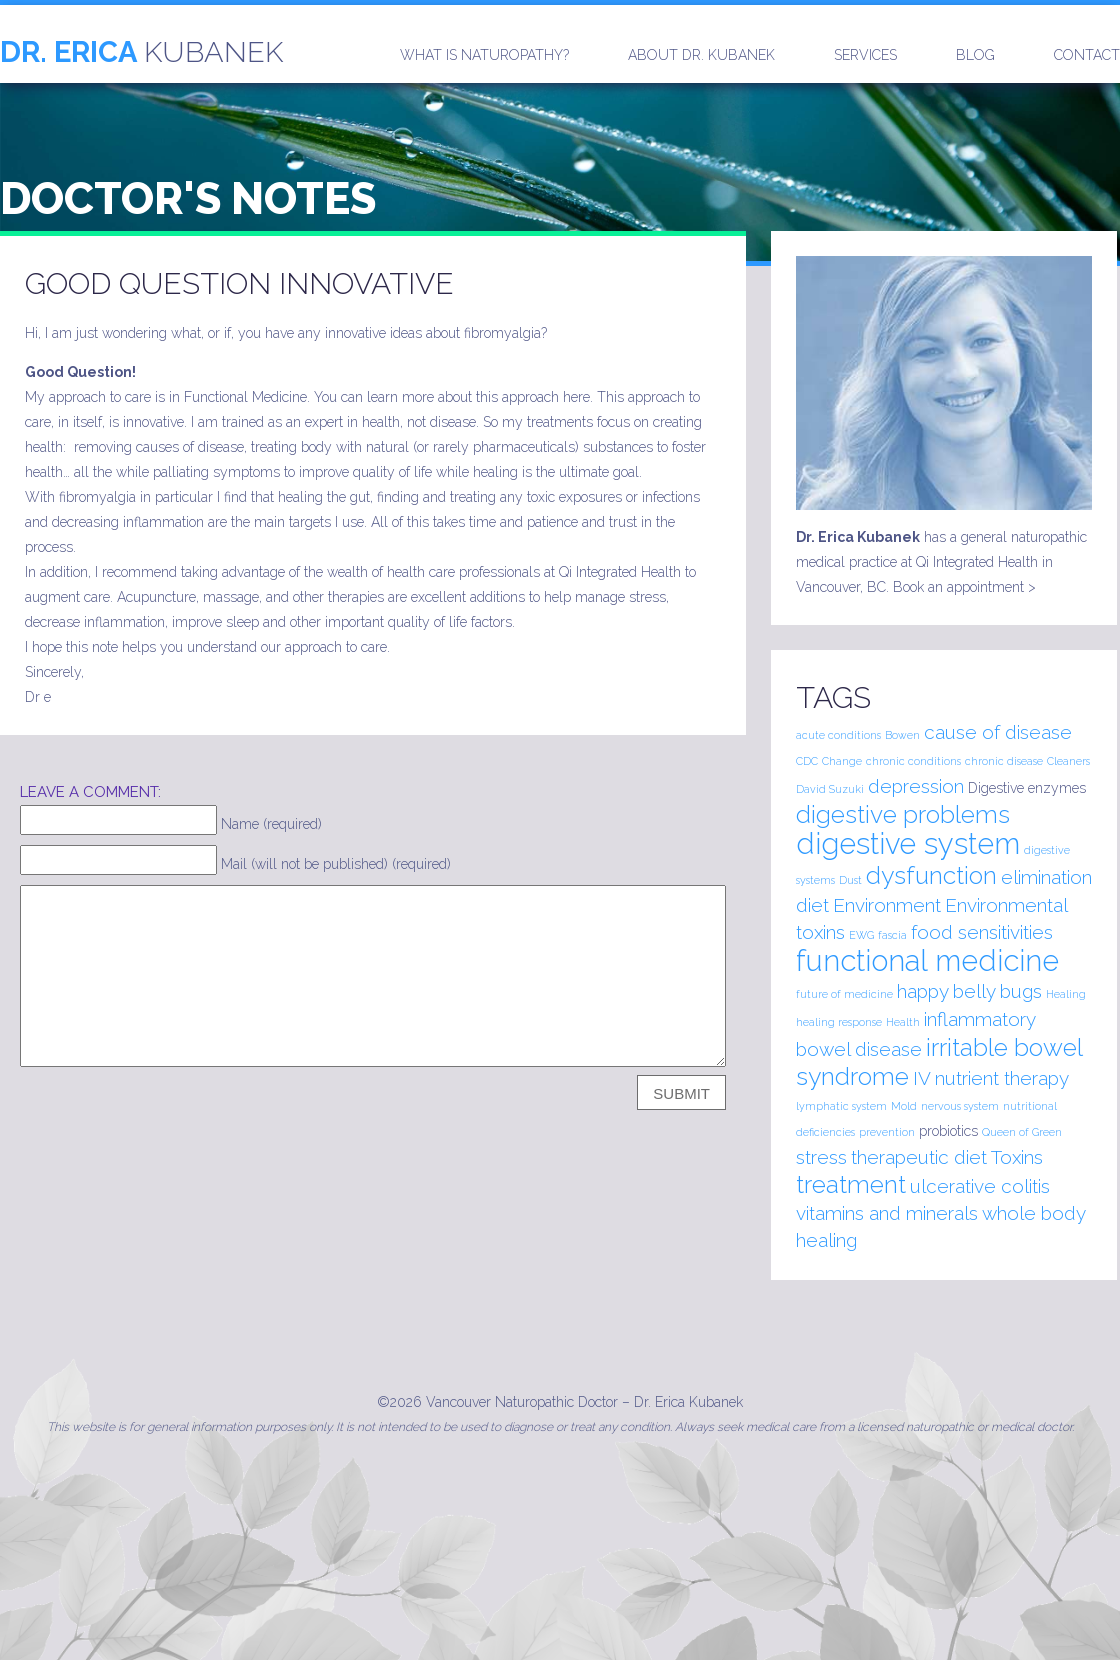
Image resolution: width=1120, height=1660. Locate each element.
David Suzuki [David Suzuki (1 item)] (830, 789)
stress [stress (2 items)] (821, 1157)
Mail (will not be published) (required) (336, 864)
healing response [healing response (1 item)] (839, 1022)
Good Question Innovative (239, 283)
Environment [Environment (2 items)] (887, 905)
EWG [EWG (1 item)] (861, 935)
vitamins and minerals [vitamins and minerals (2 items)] (887, 1213)
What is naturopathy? (484, 55)
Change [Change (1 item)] (842, 761)
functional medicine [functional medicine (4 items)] (927, 960)
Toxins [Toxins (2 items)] (1017, 1157)
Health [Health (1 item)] (903, 1022)
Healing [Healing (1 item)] (1066, 994)
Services (865, 55)
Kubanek (141, 52)
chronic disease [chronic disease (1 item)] (1004, 761)
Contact (1087, 55)
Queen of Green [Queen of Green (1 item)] (1022, 1132)
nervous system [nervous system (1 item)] (960, 1106)
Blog (975, 55)
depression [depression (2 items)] (916, 786)
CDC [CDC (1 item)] (807, 761)
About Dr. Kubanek (701, 55)
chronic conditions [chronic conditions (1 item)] (913, 761)
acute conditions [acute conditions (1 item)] (838, 735)
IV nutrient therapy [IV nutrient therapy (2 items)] (991, 1078)
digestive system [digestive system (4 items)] (908, 843)
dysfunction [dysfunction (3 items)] (931, 875)
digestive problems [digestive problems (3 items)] (903, 814)
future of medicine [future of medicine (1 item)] (844, 994)
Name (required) (271, 824)
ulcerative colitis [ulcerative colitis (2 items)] (980, 1186)
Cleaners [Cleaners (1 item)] (1068, 761)
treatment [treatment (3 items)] (851, 1184)
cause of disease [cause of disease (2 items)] (998, 732)
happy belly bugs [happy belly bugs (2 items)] (969, 991)
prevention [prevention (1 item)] (887, 1132)
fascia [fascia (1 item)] (892, 935)
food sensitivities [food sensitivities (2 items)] (982, 932)
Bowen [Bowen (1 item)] (902, 735)
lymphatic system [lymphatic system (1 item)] (841, 1106)
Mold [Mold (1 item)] (904, 1106)
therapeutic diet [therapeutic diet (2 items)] (919, 1157)
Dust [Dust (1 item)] (850, 880)
